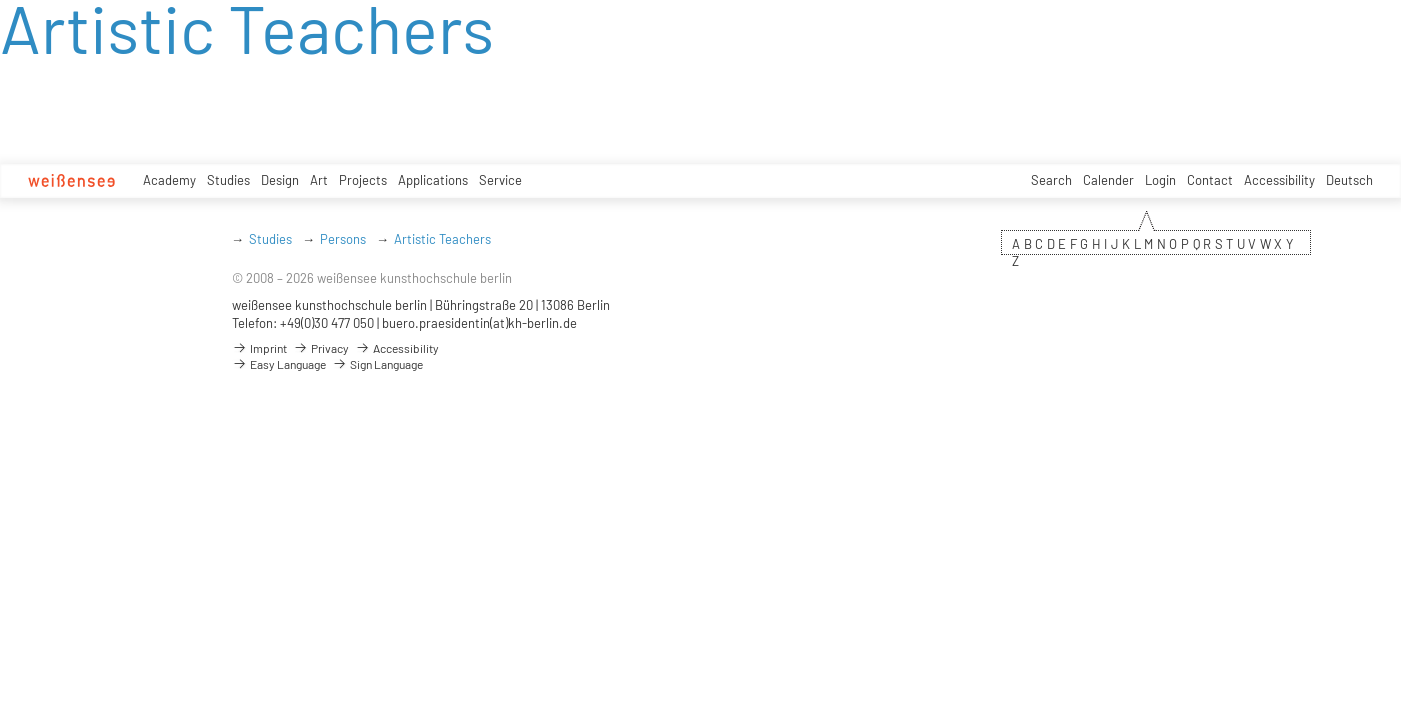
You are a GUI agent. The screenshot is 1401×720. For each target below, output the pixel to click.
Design (280, 180)
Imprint (259, 348)
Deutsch (1349, 180)
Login (1160, 180)
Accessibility (1279, 180)
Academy (169, 180)
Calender (1108, 180)
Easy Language (279, 364)
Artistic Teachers (442, 239)
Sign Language (377, 364)
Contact (1210, 180)
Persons (343, 239)
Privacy (321, 348)
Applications (433, 180)
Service (500, 180)
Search (1051, 180)
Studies (228, 180)
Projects (363, 180)
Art (319, 180)
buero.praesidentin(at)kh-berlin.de (479, 323)
